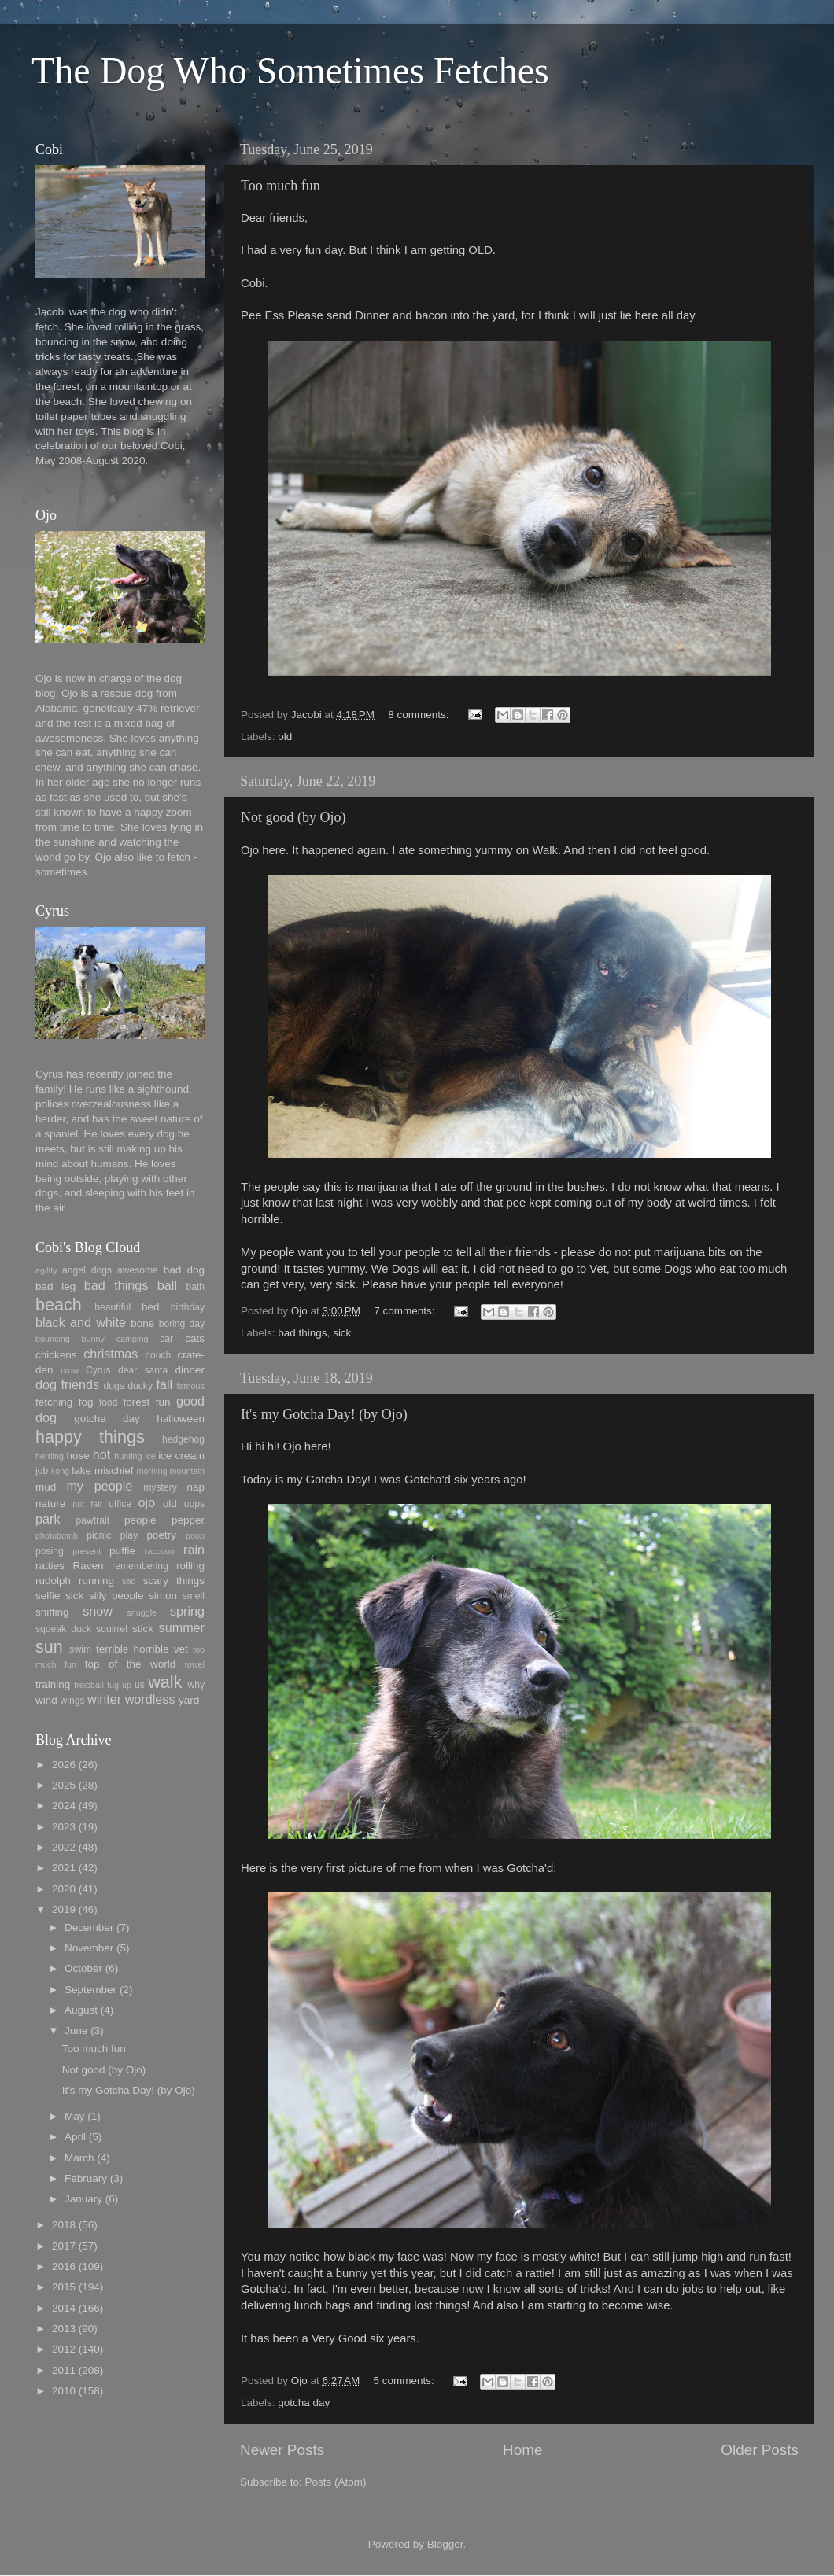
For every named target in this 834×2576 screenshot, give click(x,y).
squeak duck (63, 1628)
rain (194, 1549)
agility (46, 1270)
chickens (56, 1355)
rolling (190, 1566)
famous (191, 1386)
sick (342, 1333)
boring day (182, 1323)
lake (81, 1470)
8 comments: (420, 714)
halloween (181, 1418)
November (89, 1948)
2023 (64, 1827)
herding (49, 1456)
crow (70, 1370)
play (129, 1535)
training (52, 1684)
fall (164, 1384)
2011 (64, 2370)
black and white (80, 1322)
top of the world (130, 1664)
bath (195, 1286)
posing (49, 1551)
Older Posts (760, 2449)
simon (163, 1595)
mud (45, 1487)
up (126, 1685)
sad (128, 1581)
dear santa (143, 1370)
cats (195, 1338)
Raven (87, 1566)
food (108, 1402)
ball (167, 1285)
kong (60, 1471)
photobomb (56, 1535)
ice (150, 1456)
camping (132, 1338)
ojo (147, 1502)
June (76, 2030)
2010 (64, 2391)
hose (77, 1455)
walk (165, 1682)
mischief (114, 1470)
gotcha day (304, 2402)
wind (46, 1700)
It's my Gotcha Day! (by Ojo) (324, 1414)
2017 (64, 2246)
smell (194, 1595)
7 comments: (405, 1311)
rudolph (53, 1581)
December (89, 1927)
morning (151, 1471)
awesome (137, 1270)
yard (189, 1700)
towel (195, 1664)
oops (194, 1503)
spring (187, 1611)
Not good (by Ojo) (293, 817)
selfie (48, 1595)
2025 (64, 1785)
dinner (190, 1370)
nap (195, 1487)
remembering (140, 1566)
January (83, 2199)
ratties (50, 1566)
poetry (162, 1535)
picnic (99, 1535)
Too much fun (280, 185)
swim (80, 1649)
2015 (64, 2287)
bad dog (184, 1270)
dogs (114, 1385)
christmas (110, 1354)
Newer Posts (282, 2449)
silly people (116, 1595)
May (75, 2116)
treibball (89, 1685)
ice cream (181, 1455)
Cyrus (98, 1370)
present (86, 1551)
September (90, 1990)
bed (151, 1307)
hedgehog (183, 1439)
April (75, 2137)
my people (99, 1486)
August (81, 2010)
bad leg (55, 1286)
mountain (187, 1471)
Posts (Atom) (336, 2482)
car (166, 1338)
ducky (140, 1385)
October (83, 1968)
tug (113, 1685)
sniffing (52, 1612)
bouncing (52, 1338)
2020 (64, 1889)
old (285, 737)
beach (58, 1304)
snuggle (142, 1612)
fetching (53, 1402)
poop (195, 1535)
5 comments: (405, 2380)
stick (142, 1628)
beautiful (112, 1307)
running (96, 1581)
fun (163, 1402)
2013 (64, 2329)
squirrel (111, 1628)
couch (158, 1355)
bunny (93, 1338)
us (140, 1684)
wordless (150, 1699)
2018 (64, 2225)
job (41, 1470)
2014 (64, 2308)
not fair (87, 1504)
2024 (64, 1805)
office (120, 1503)
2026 (64, 1765)
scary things (174, 1581)
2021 (64, 1868)
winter (104, 1699)
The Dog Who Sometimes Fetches (290, 70)
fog (86, 1402)
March (79, 2158)
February (86, 2178)
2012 (64, 2349)
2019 (64, 1909)
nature (50, 1503)
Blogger (445, 2544)
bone (142, 1323)
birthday (188, 1307)
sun (49, 1647)
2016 (64, 2266)
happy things (90, 1436)
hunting (128, 1456)
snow (98, 1611)
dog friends (67, 1384)
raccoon (160, 1551)
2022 (64, 1847)
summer (182, 1627)
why (196, 1684)
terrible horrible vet (142, 1649)
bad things (302, 1333)
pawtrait (93, 1520)
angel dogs (87, 1270)
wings (73, 1700)
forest (137, 1402)
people (140, 1520)
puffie (122, 1551)
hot (102, 1454)
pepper (188, 1520)
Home (522, 2449)
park (48, 1519)
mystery (160, 1487)
